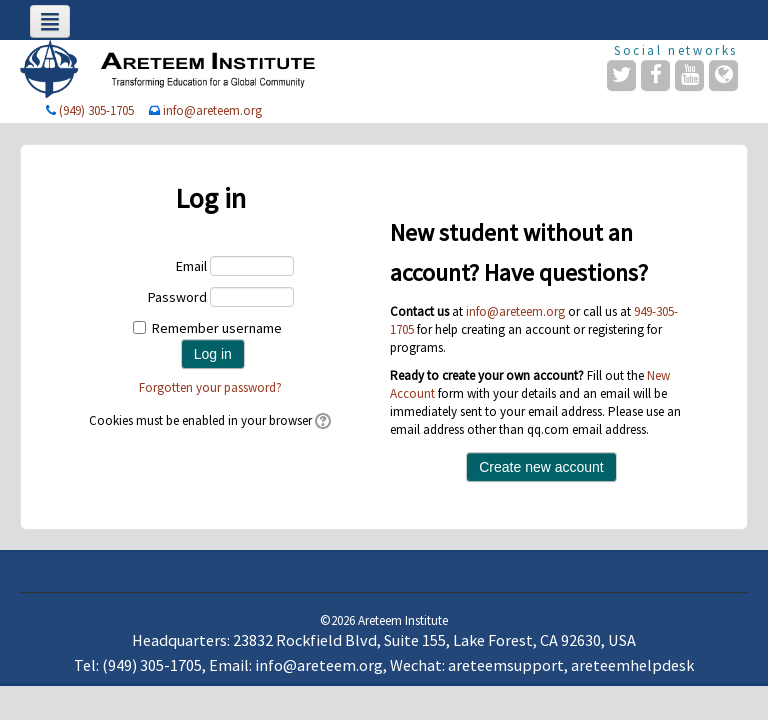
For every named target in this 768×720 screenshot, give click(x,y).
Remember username (217, 328)
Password (177, 297)
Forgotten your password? (210, 387)
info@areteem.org (212, 110)
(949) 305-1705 (96, 110)
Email (191, 266)
